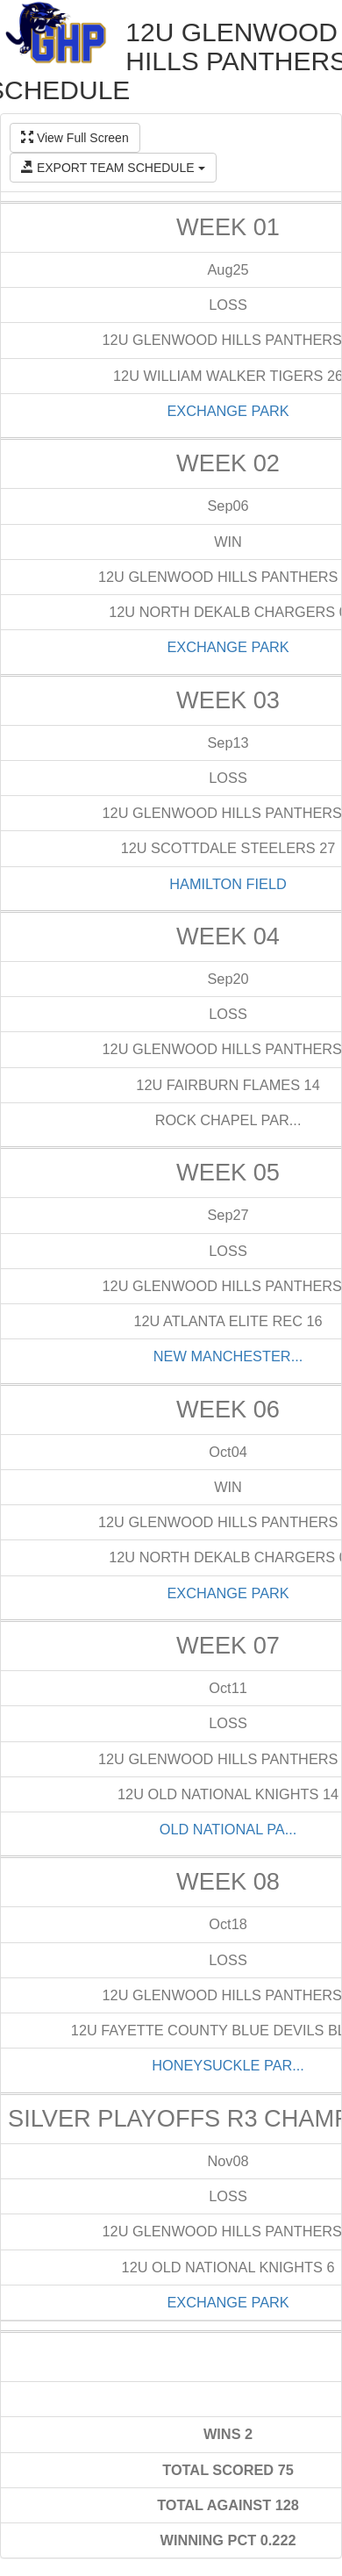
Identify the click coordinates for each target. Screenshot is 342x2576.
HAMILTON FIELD (228, 884)
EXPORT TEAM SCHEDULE (113, 168)
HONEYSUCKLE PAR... (228, 2065)
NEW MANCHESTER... (228, 1356)
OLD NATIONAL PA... (228, 1829)
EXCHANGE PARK (228, 411)
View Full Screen (75, 138)
